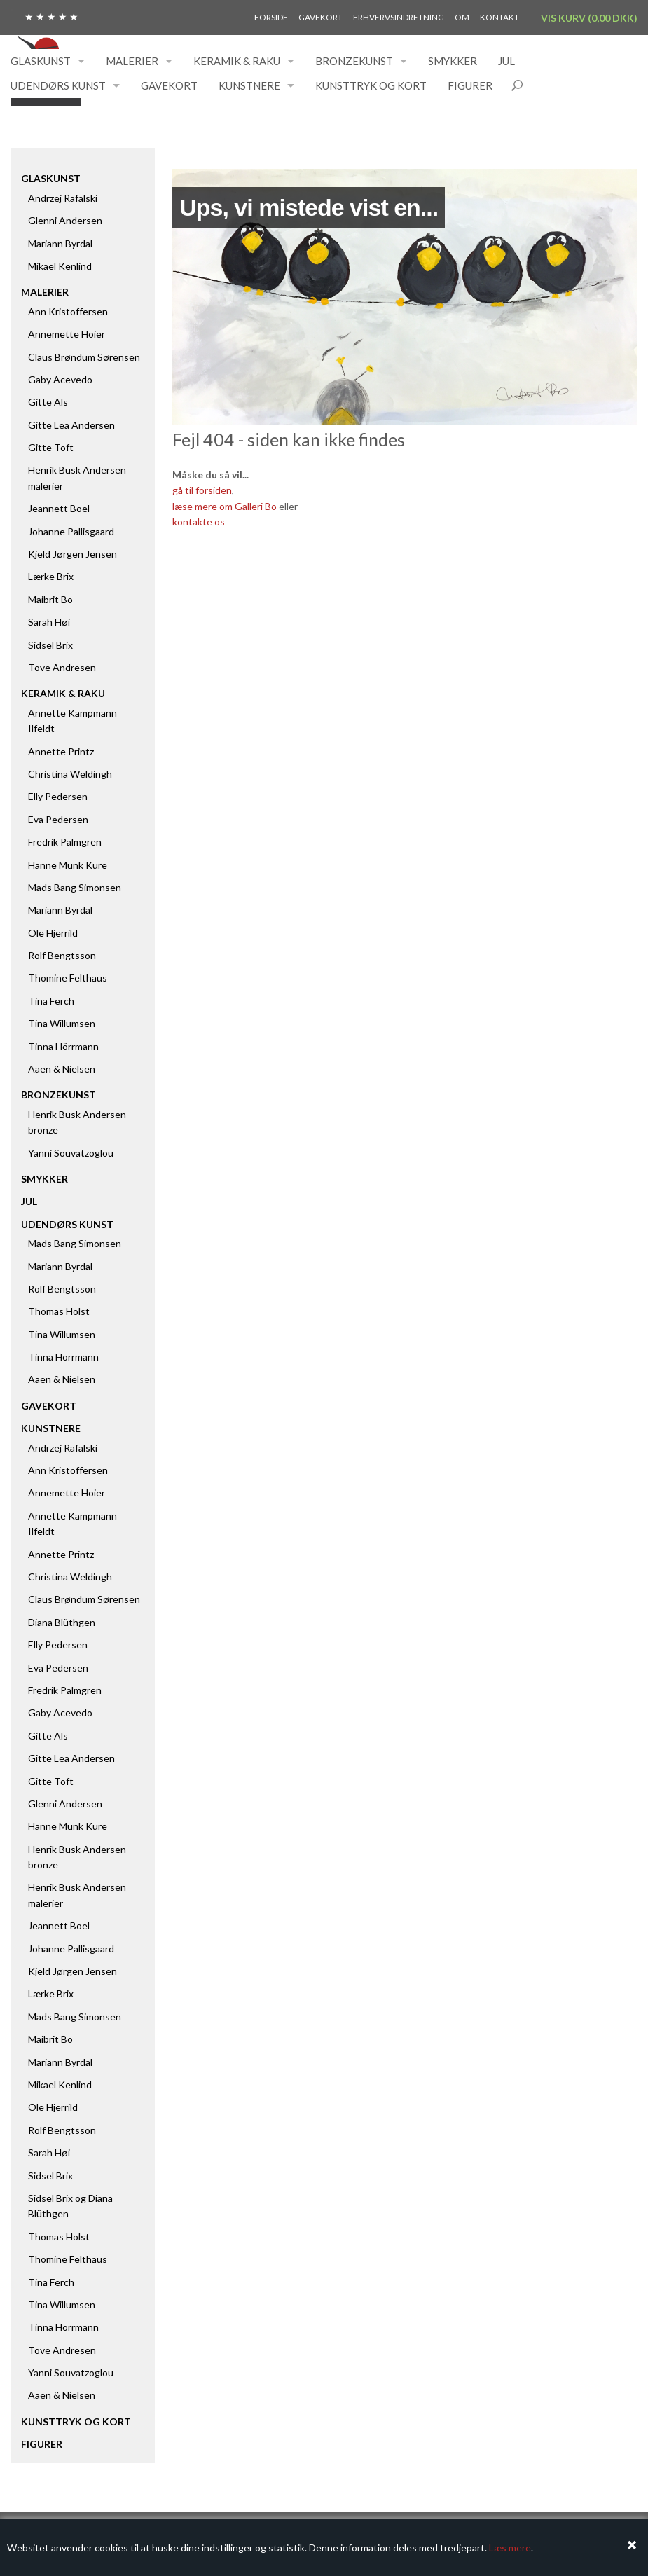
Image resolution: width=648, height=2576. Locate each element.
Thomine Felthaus (67, 978)
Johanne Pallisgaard (71, 531)
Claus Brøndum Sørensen (84, 357)
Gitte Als (48, 402)
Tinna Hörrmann (63, 1046)
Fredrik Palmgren (65, 842)
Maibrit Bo (50, 599)
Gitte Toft (51, 447)
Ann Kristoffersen (68, 311)
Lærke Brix (51, 576)
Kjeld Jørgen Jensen (72, 554)
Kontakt (499, 17)
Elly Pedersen (58, 796)
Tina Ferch (51, 1001)
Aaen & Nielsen (61, 1069)
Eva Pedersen (58, 819)
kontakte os (198, 522)
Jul (506, 61)
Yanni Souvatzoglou (70, 1153)
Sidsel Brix (50, 645)
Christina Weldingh (70, 774)
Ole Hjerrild (53, 933)
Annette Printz (61, 751)
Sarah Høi (49, 622)
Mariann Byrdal (60, 243)
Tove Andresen (62, 667)
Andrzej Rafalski (62, 198)
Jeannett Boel (59, 508)
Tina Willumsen (61, 1023)
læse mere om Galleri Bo (224, 506)
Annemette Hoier (66, 334)
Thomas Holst (59, 1311)
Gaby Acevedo (60, 379)
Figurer (470, 85)
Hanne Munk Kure (67, 865)
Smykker (452, 61)
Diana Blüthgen (61, 1622)
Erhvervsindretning (398, 17)
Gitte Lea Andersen (71, 425)
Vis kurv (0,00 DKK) (589, 18)
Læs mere (510, 2548)
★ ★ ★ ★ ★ (51, 16)
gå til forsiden (202, 490)
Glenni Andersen (65, 220)
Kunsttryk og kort (371, 85)
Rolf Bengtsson (62, 955)
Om (462, 17)
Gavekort (320, 17)
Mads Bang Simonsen (74, 887)
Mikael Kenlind (60, 266)
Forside (271, 17)
